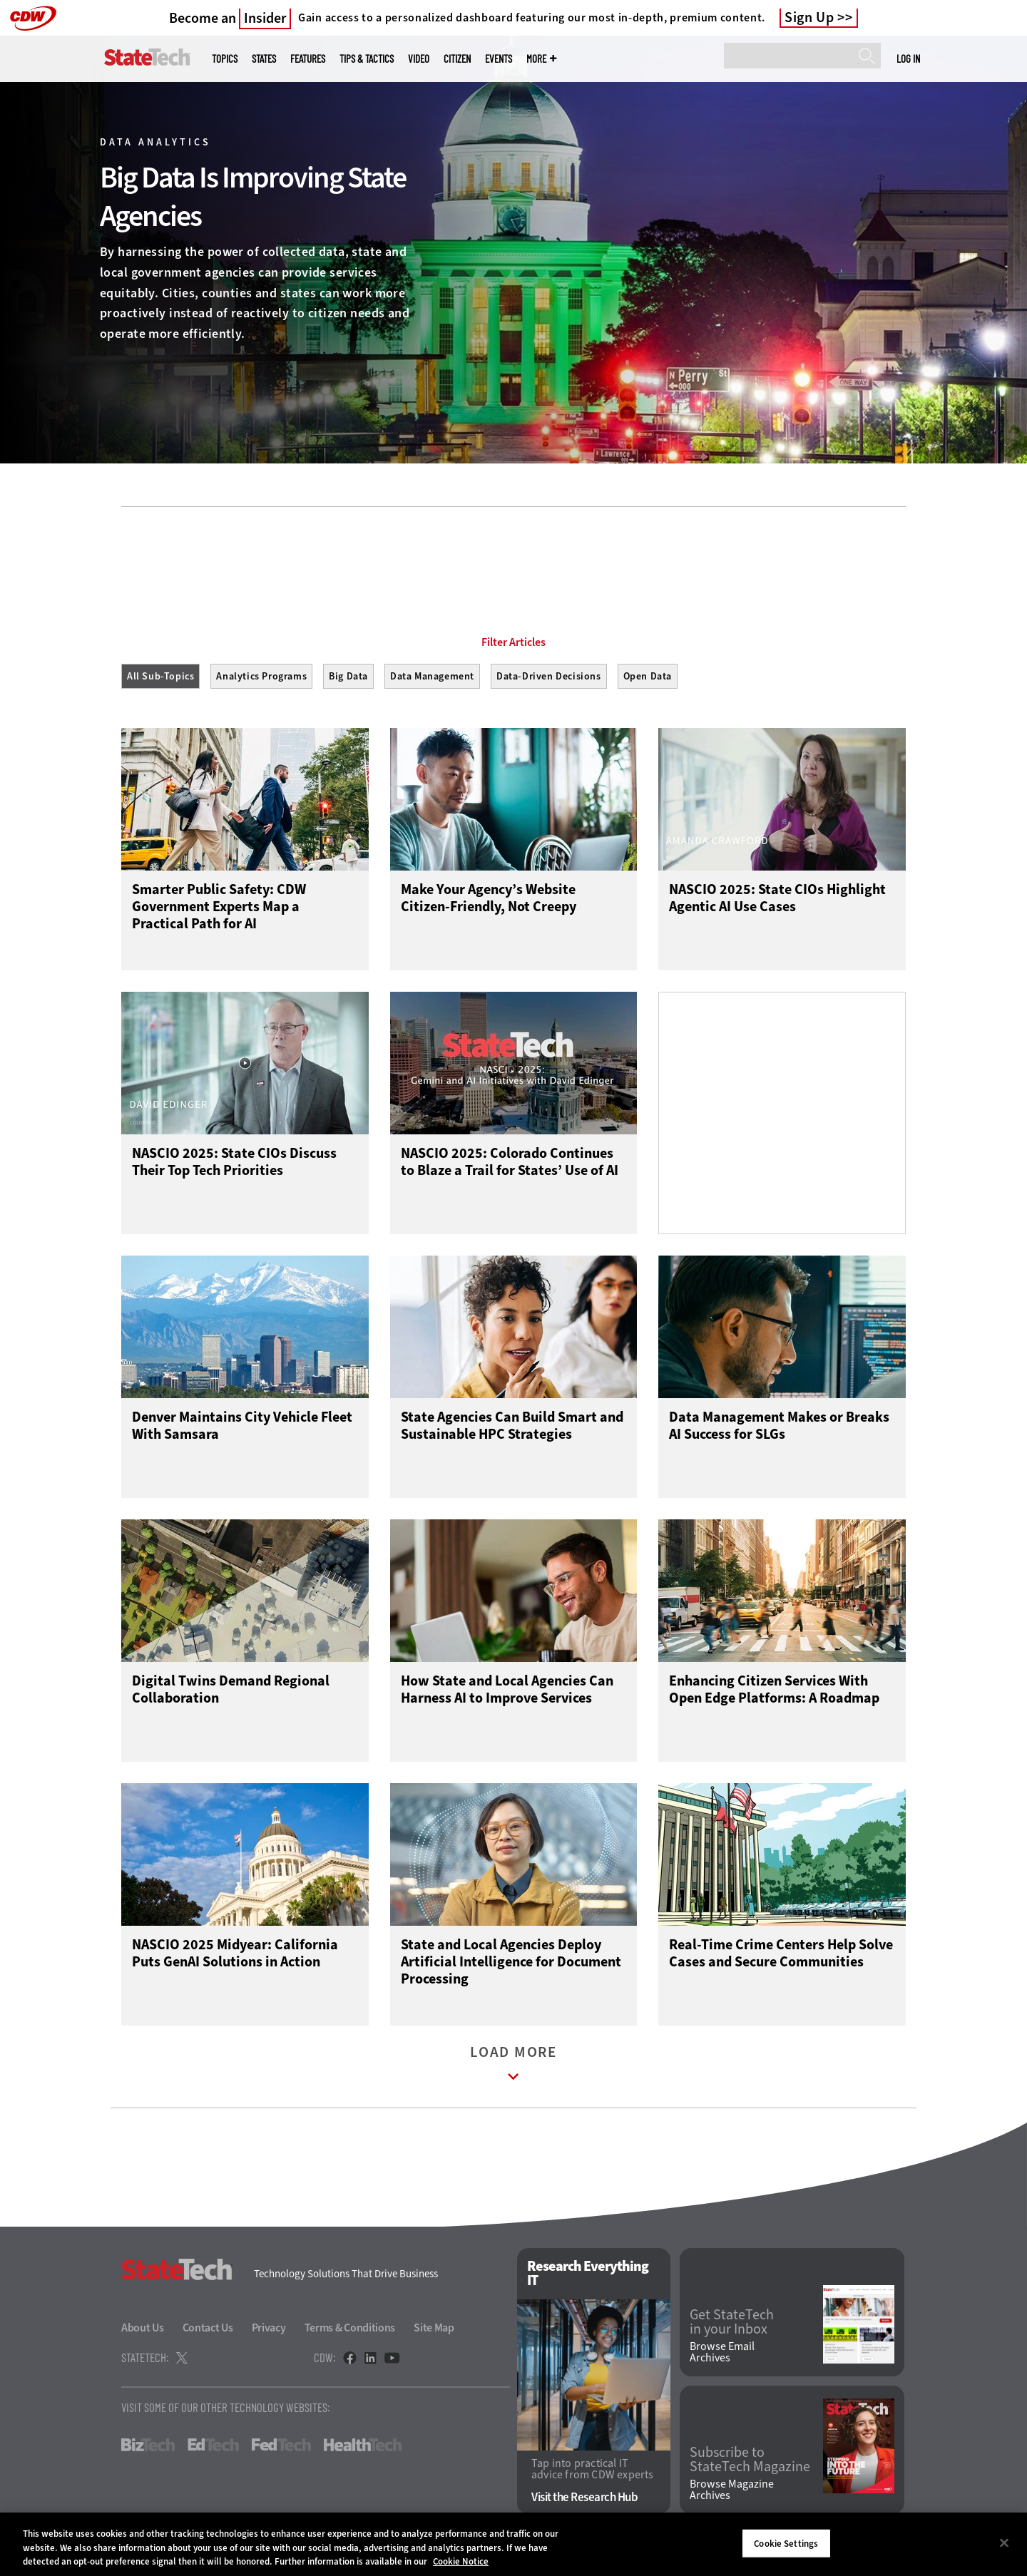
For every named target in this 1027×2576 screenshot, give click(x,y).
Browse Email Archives (722, 2355)
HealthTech (363, 2448)
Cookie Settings (786, 2543)
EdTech (213, 2448)
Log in (908, 58)
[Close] (1004, 2542)
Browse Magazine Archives (732, 2493)
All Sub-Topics (160, 676)
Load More (513, 2070)
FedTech (281, 2448)
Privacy (269, 2331)
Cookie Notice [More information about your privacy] (461, 2561)
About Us (142, 2331)
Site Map (434, 2331)
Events (498, 58)
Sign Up (809, 18)
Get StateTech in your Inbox (732, 2325)
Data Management (432, 676)
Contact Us (208, 2331)
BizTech (148, 2448)
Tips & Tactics (366, 58)
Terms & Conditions (350, 2331)
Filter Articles (513, 642)
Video (418, 58)
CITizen (457, 58)
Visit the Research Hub (584, 2501)
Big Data (348, 676)
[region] (513, 2544)
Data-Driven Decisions (548, 676)
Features (307, 58)
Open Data (647, 676)
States (264, 58)
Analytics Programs (261, 676)
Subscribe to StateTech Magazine (750, 2462)
